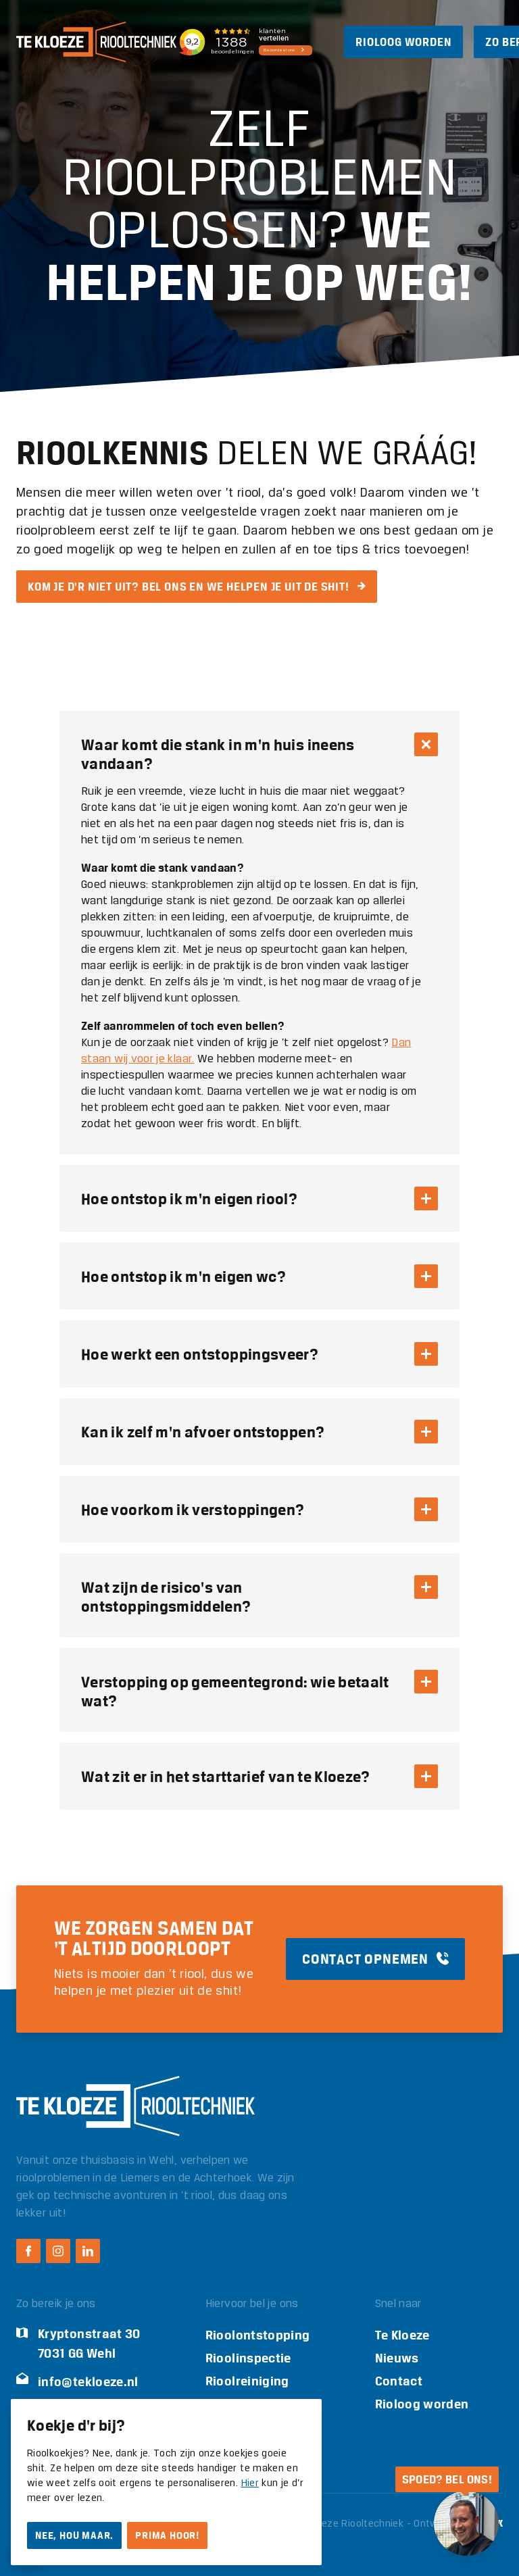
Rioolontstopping (257, 2335)
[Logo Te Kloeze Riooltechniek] (96, 42)
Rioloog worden (422, 2404)
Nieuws (397, 2358)
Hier (250, 2483)
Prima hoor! (167, 2535)
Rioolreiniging (247, 2381)
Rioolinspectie (248, 2358)
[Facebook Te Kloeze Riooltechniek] (28, 2251)
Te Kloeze (402, 2335)
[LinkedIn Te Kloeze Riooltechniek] (88, 2251)
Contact (399, 2381)
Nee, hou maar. (74, 2535)
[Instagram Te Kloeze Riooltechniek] (58, 2251)
